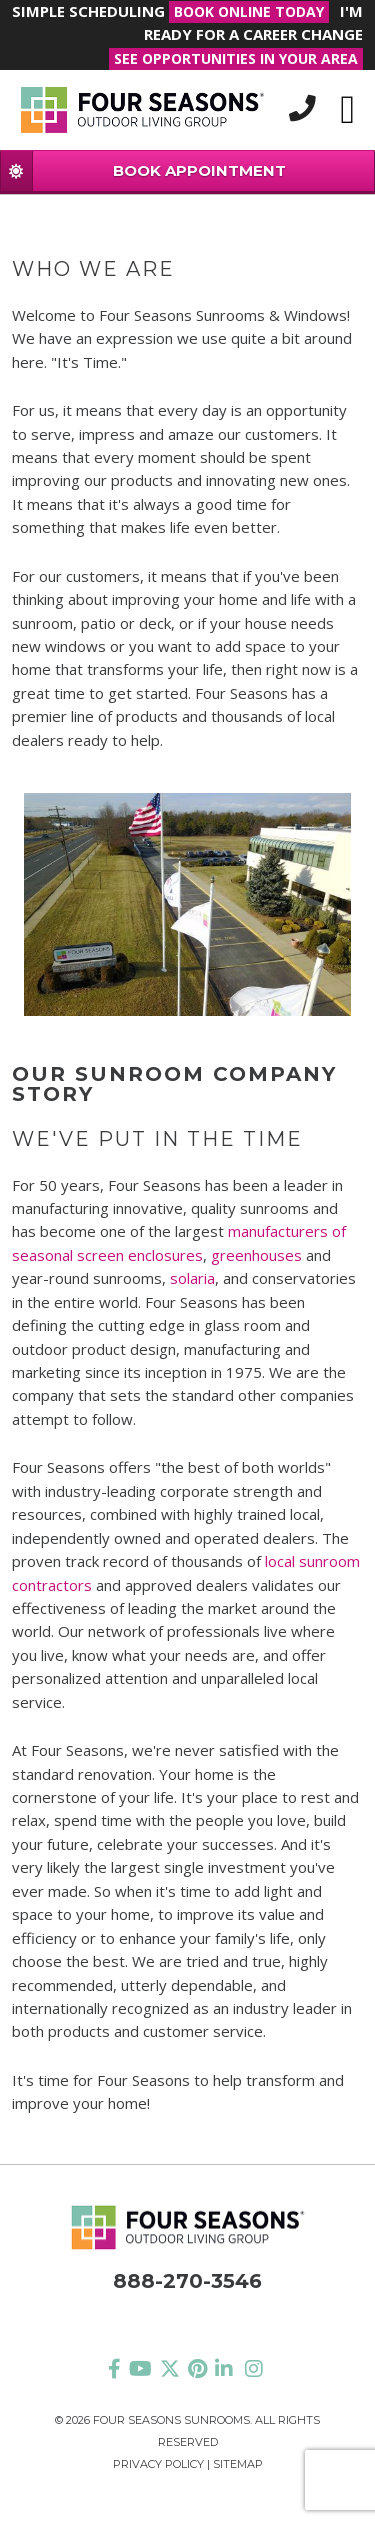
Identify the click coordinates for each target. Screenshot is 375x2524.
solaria (192, 1278)
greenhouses (256, 1255)
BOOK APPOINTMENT (143, 170)
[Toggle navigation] (347, 110)
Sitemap (238, 2464)
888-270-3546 (187, 2281)
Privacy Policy (158, 2464)
